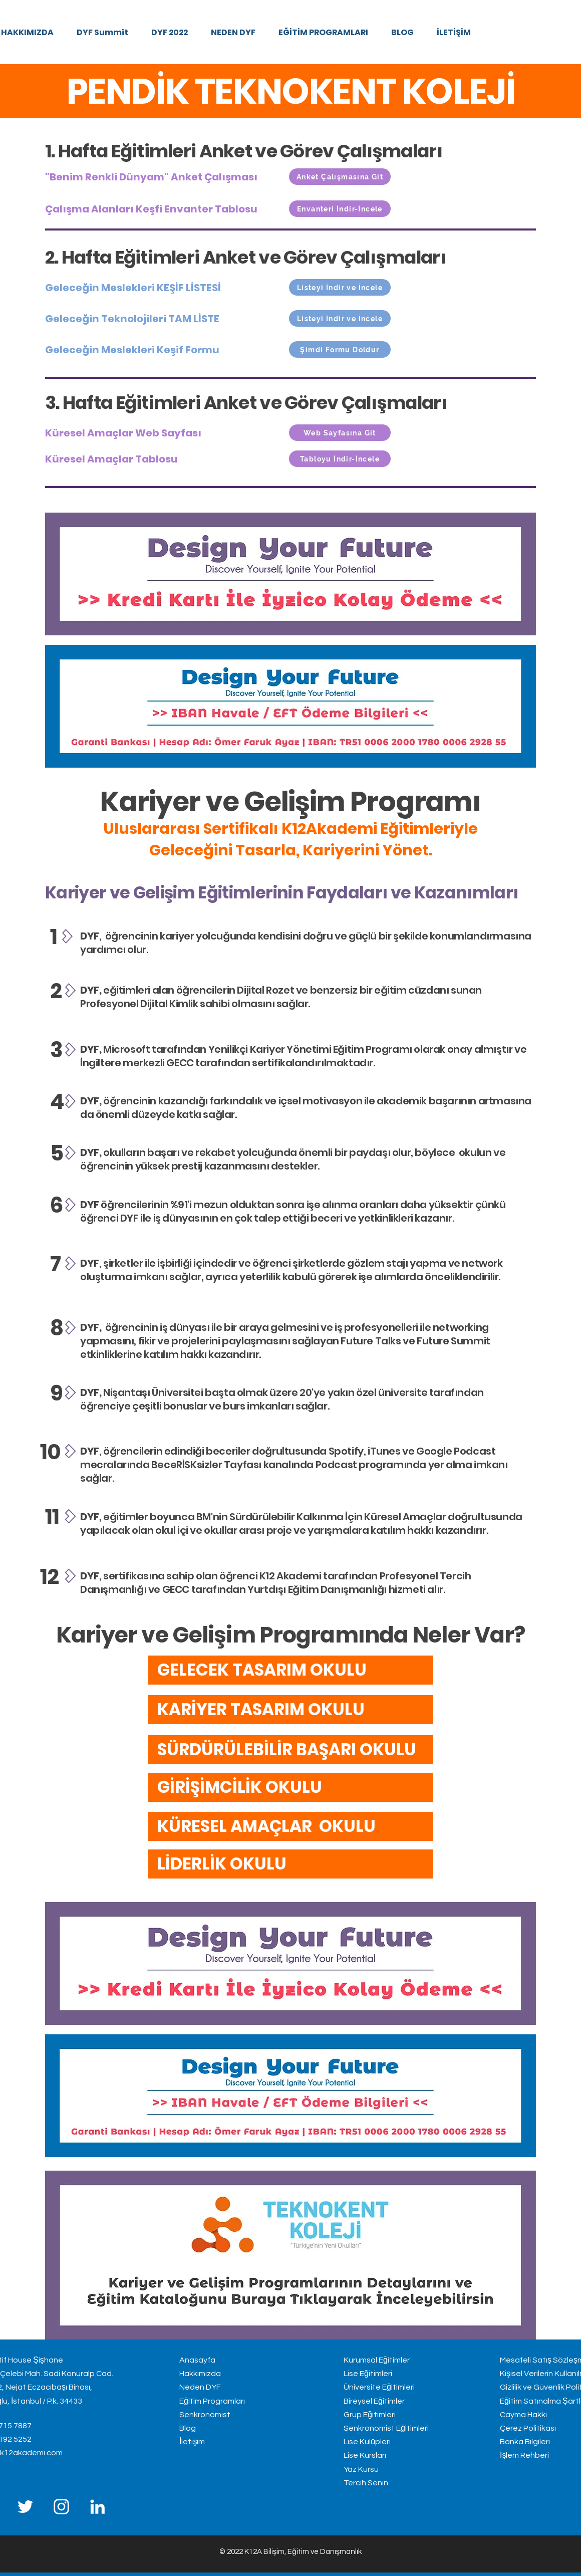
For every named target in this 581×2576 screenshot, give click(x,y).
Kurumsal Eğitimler (377, 2360)
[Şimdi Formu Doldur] (339, 349)
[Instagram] (61, 2506)
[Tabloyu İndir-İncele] (339, 458)
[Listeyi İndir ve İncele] (339, 287)
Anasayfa (197, 2360)
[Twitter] (25, 2506)
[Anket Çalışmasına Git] (339, 176)
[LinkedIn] (97, 2506)
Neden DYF (200, 2387)
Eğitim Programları (212, 2401)
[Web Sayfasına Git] (339, 432)
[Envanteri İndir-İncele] (339, 208)
